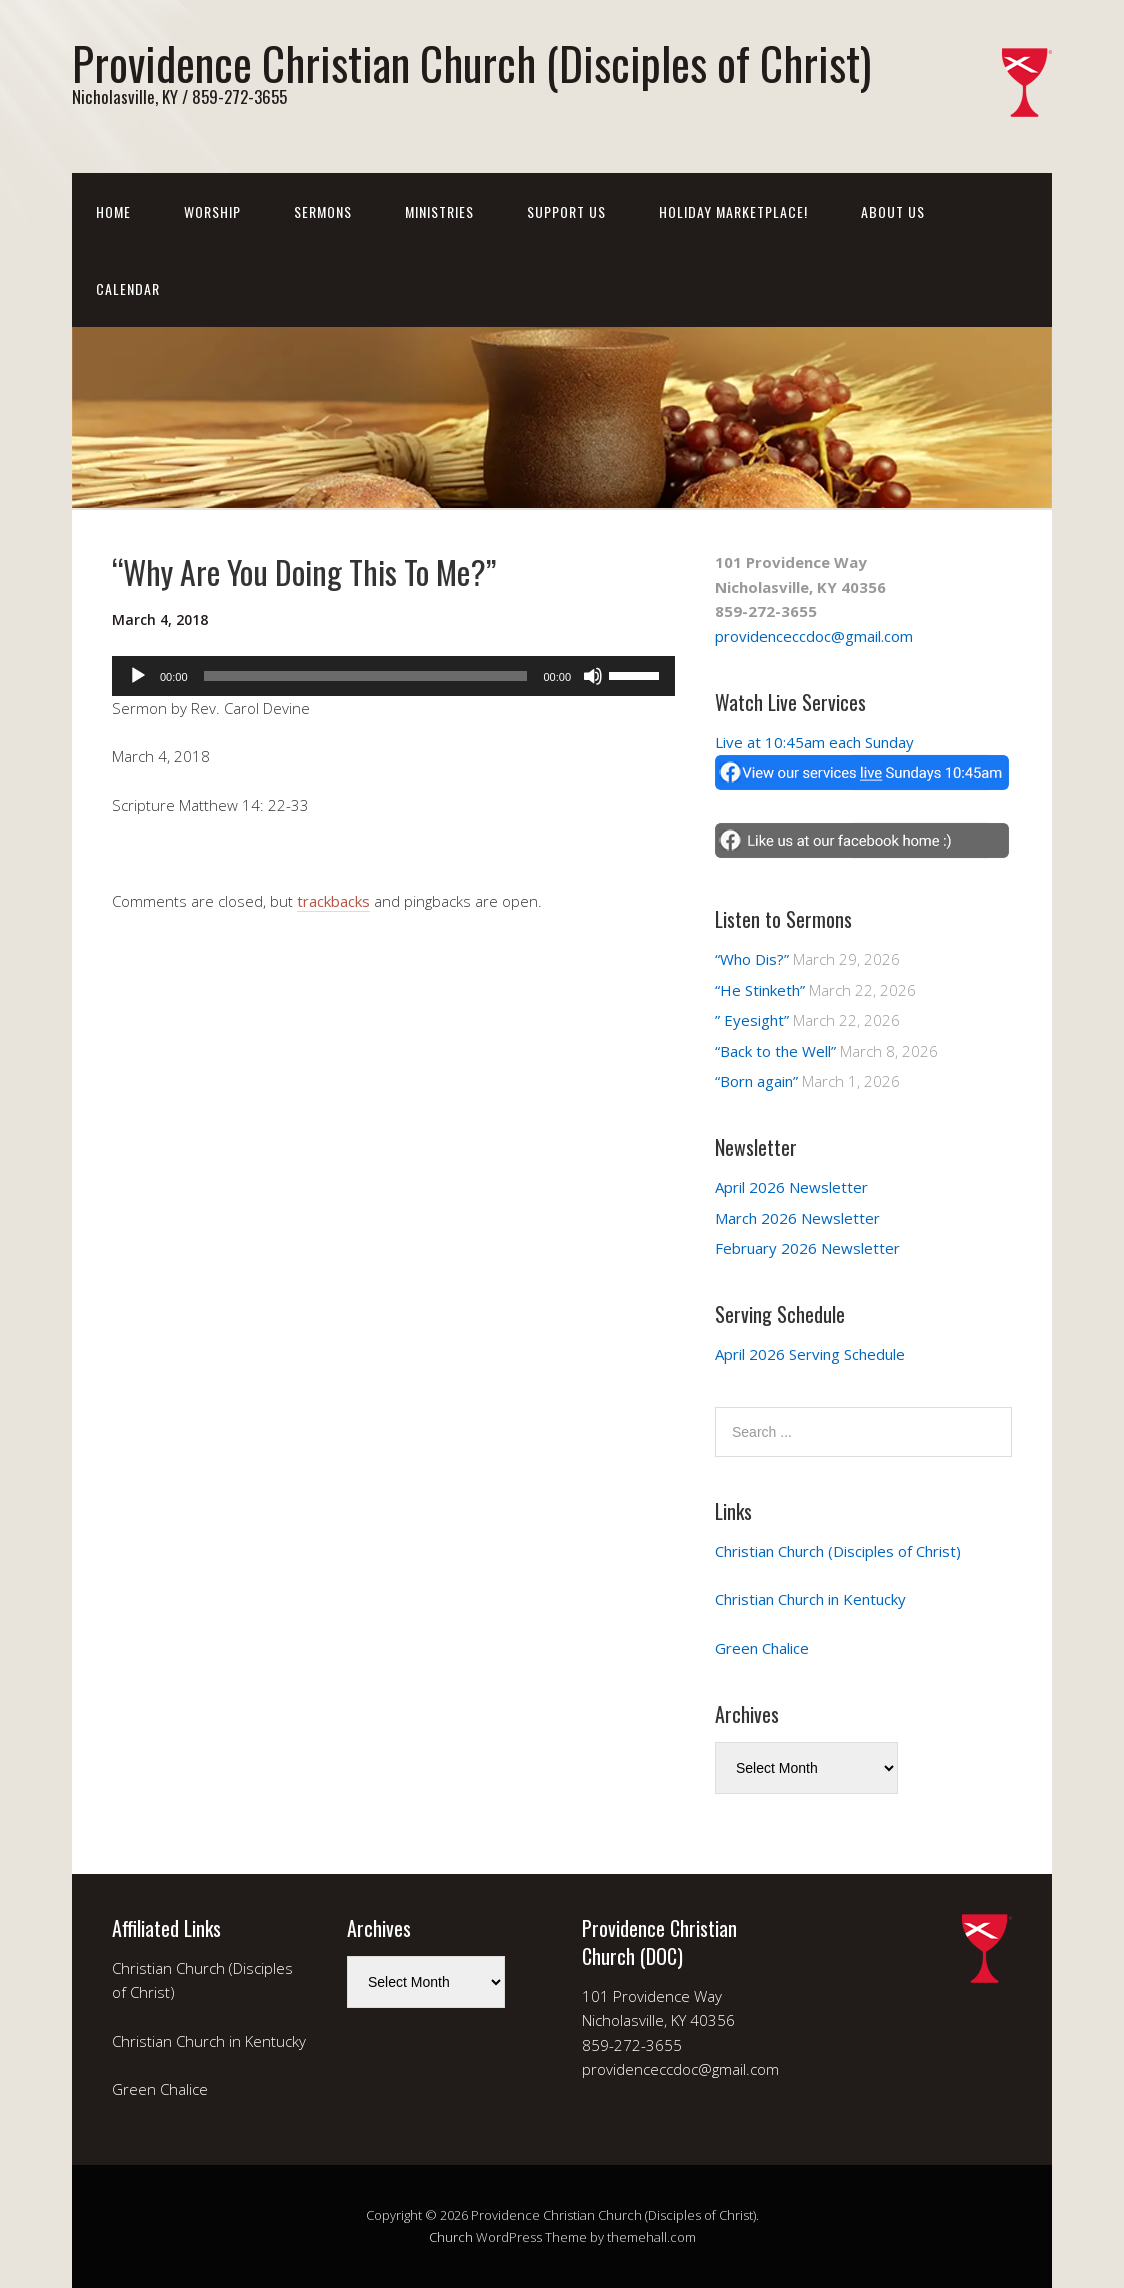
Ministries (439, 211)
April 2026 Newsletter (791, 1187)
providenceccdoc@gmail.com (814, 636)
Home (113, 211)
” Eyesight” (752, 1020)
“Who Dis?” (752, 959)
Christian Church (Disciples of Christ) (838, 1551)
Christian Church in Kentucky (810, 1599)
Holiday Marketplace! (733, 211)
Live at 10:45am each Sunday (814, 742)
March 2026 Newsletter (797, 1218)
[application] (393, 676)
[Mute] (593, 676)
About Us (893, 211)
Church (451, 2237)
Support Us (566, 211)
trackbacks (333, 901)
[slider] (366, 676)
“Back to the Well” (775, 1051)
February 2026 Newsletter (807, 1248)
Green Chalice (762, 1648)
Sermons (323, 211)
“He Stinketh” (760, 990)
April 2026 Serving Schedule (810, 1354)
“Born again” (756, 1081)
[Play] (138, 676)
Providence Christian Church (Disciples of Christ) (471, 62)
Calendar (128, 288)
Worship (212, 211)
